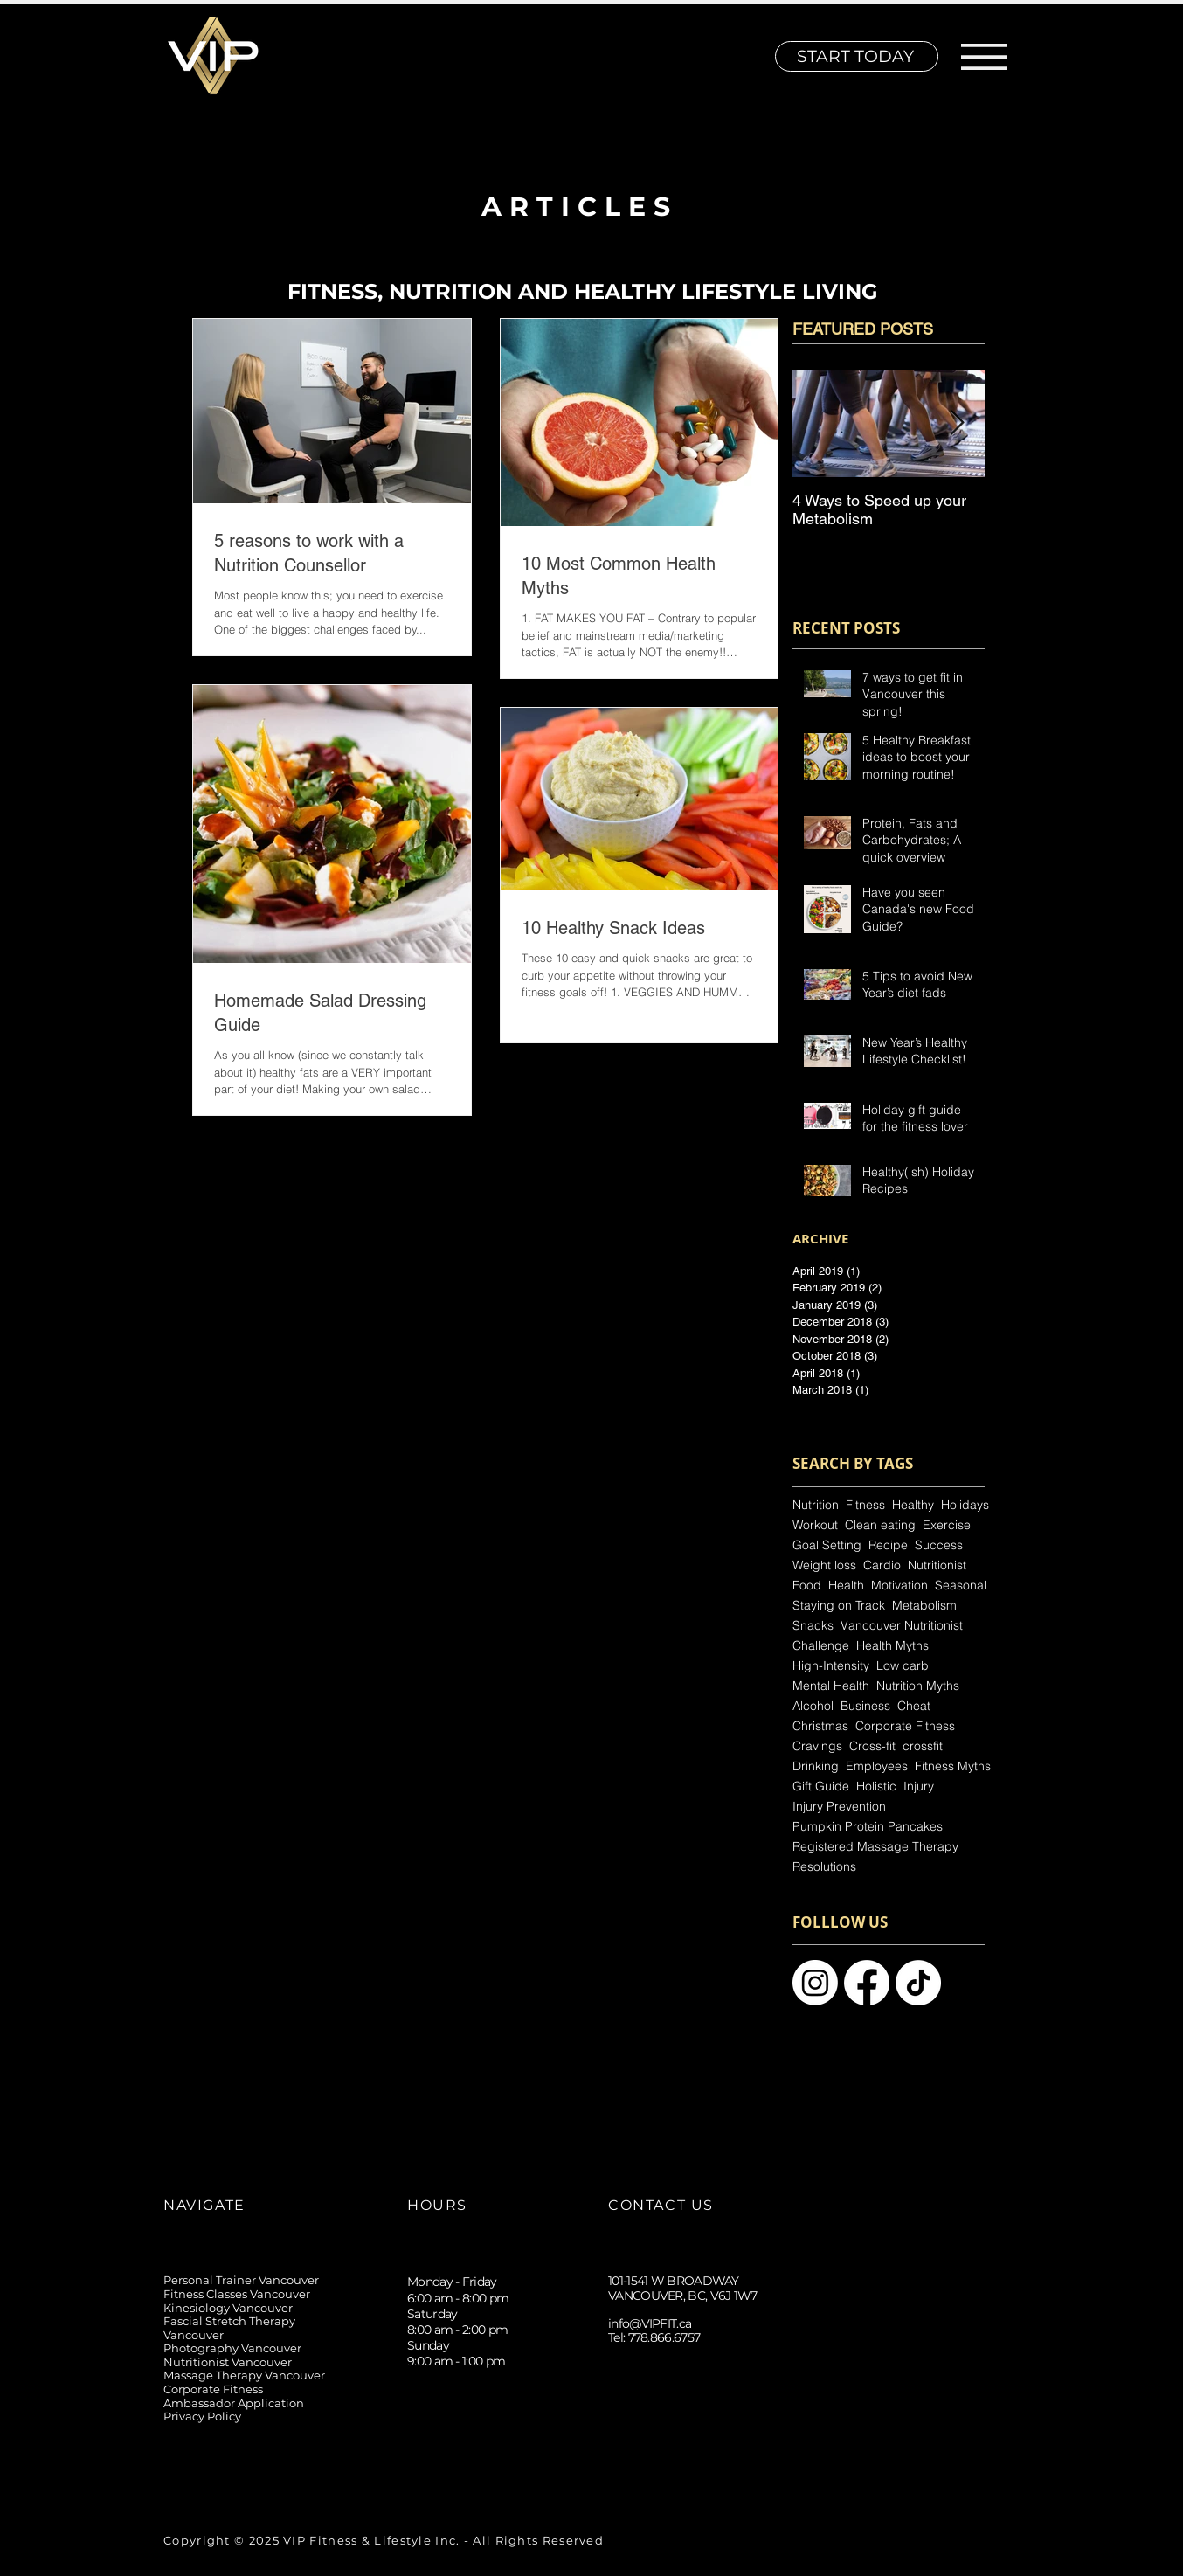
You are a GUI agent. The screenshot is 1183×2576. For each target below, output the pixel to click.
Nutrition (815, 1505)
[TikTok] (661, 2457)
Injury (918, 1786)
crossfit (923, 1746)
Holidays (965, 1505)
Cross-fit (872, 1746)
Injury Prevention (839, 1806)
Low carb (902, 1665)
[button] (984, 57)
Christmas (820, 1726)
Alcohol (813, 1706)
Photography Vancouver (232, 2348)
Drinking (815, 1766)
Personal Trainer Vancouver (241, 2280)
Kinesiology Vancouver (228, 2308)
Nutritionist (937, 1565)
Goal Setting (826, 1545)
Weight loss (824, 1565)
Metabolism (924, 1605)
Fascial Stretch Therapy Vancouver (229, 2328)
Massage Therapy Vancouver (244, 2375)
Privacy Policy (202, 2416)
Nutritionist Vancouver (227, 2362)
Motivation (899, 1585)
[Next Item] (957, 423)
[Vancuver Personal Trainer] (918, 1982)
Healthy (913, 1505)
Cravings (817, 1746)
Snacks (813, 1625)
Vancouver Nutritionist (902, 1625)
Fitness (865, 1505)
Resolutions (824, 1866)
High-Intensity (830, 1665)
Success (939, 1545)
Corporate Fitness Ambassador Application (233, 2396)
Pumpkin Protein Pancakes (867, 1826)
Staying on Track (838, 1605)
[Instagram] (621, 2457)
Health (846, 1585)
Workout (815, 1525)
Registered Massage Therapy (875, 1846)
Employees (877, 1766)
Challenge (820, 1645)
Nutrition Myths (917, 1686)
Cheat (913, 1706)
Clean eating (880, 1525)
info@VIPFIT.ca (649, 2323)
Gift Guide (820, 1786)
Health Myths (892, 1645)
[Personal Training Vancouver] (866, 1982)
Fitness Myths (953, 1766)
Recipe (888, 1545)
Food (806, 1585)
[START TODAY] (856, 56)
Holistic (876, 1786)
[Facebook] (700, 2457)
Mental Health (830, 1686)
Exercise (947, 1525)
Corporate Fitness (905, 1726)
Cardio (882, 1565)
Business (865, 1706)
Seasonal (960, 1585)
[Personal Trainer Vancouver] (815, 1982)
